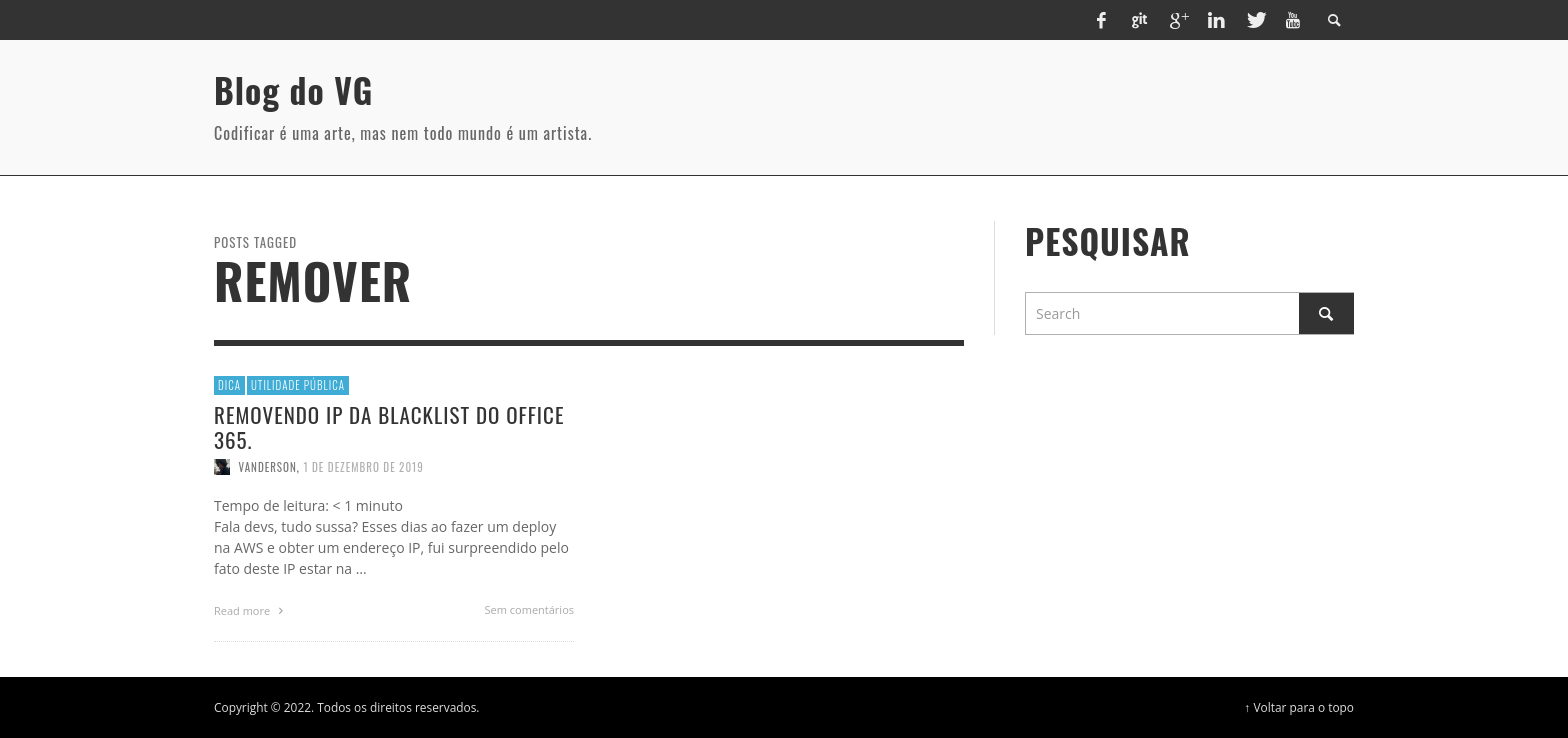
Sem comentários (529, 609)
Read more (251, 610)
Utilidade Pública (298, 385)
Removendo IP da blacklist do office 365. (389, 427)
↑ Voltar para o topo (1299, 707)
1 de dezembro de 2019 (363, 467)
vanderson (268, 467)
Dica (229, 385)
